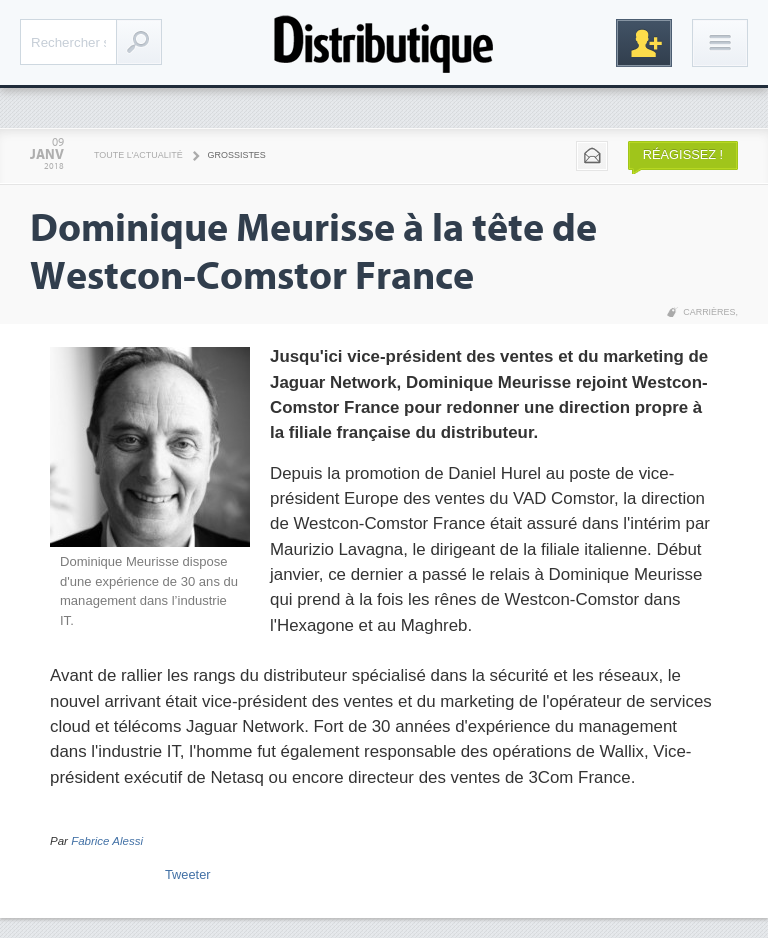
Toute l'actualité (138, 155)
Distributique (384, 42)
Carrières (709, 312)
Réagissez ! (683, 154)
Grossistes (237, 155)
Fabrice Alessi (107, 841)
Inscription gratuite (644, 43)
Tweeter (188, 874)
